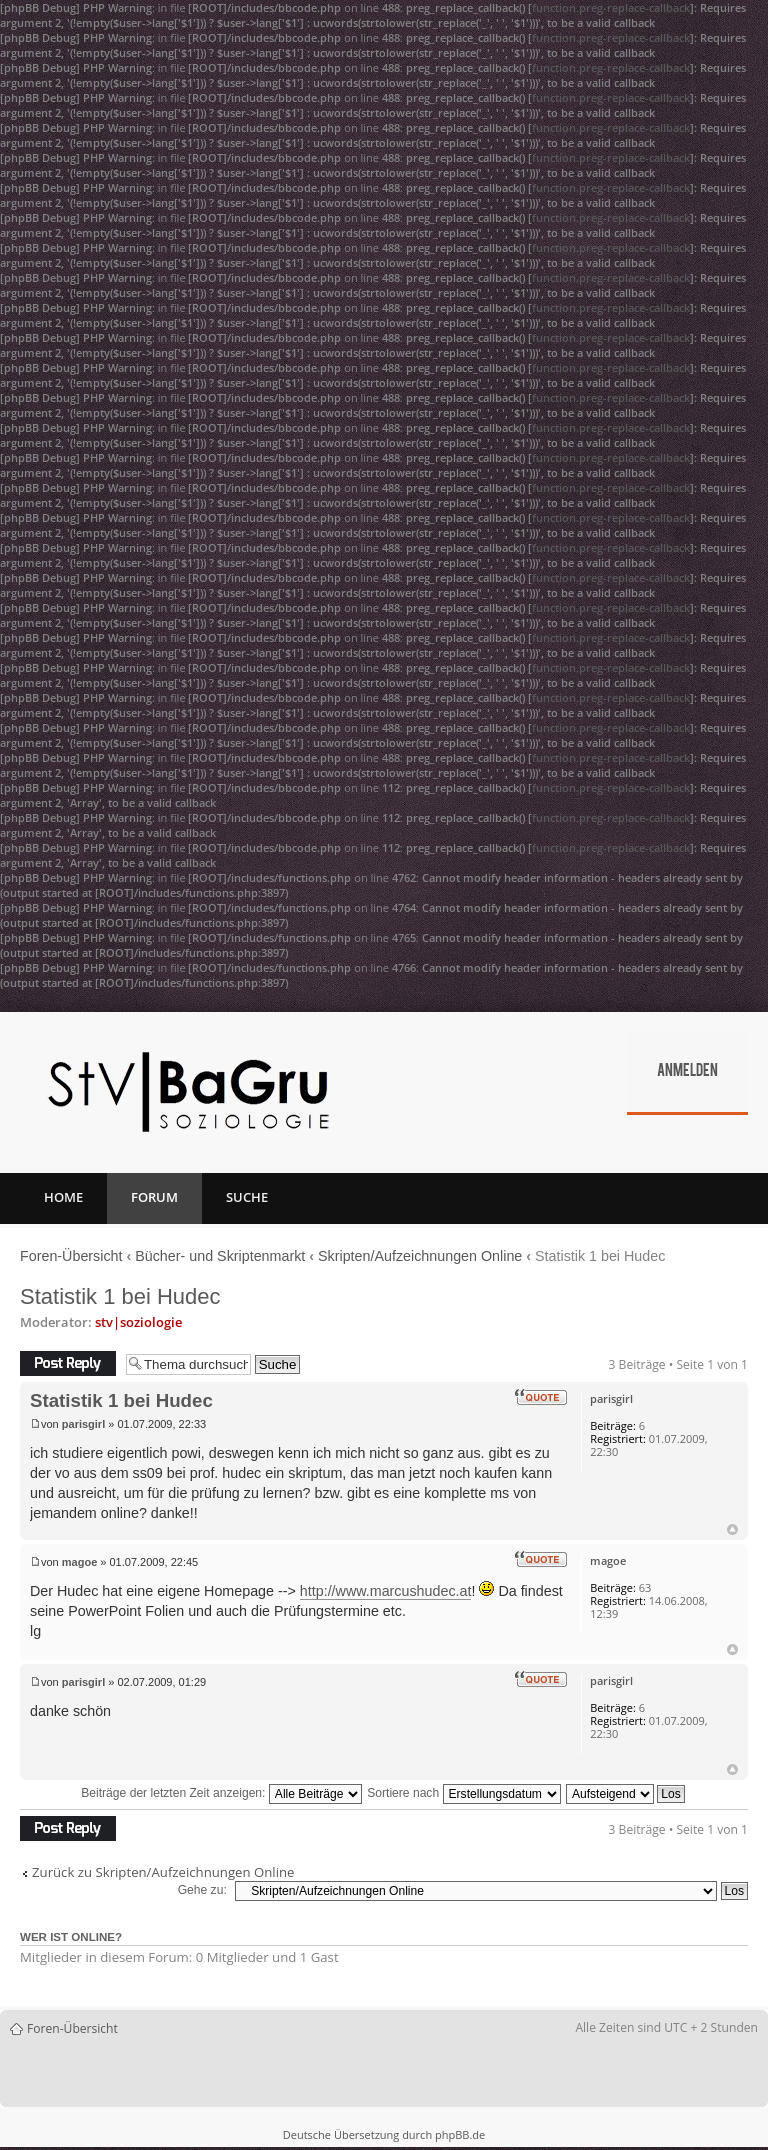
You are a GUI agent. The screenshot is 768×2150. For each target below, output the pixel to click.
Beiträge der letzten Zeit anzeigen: (221, 1793)
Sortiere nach (463, 1793)
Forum (154, 1197)
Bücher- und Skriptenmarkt (220, 1256)
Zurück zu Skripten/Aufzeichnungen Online (163, 1872)
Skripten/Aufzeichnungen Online (420, 1256)
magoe (79, 1562)
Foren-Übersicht (71, 1256)
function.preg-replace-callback (611, 7)
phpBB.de (460, 2134)
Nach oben (732, 1529)
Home (63, 1197)
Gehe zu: (202, 1890)
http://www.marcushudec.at (386, 1591)
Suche (247, 1197)
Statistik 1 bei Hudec (120, 1296)
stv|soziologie (138, 1322)
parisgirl (83, 1424)
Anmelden (687, 1072)
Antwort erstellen (68, 1363)
